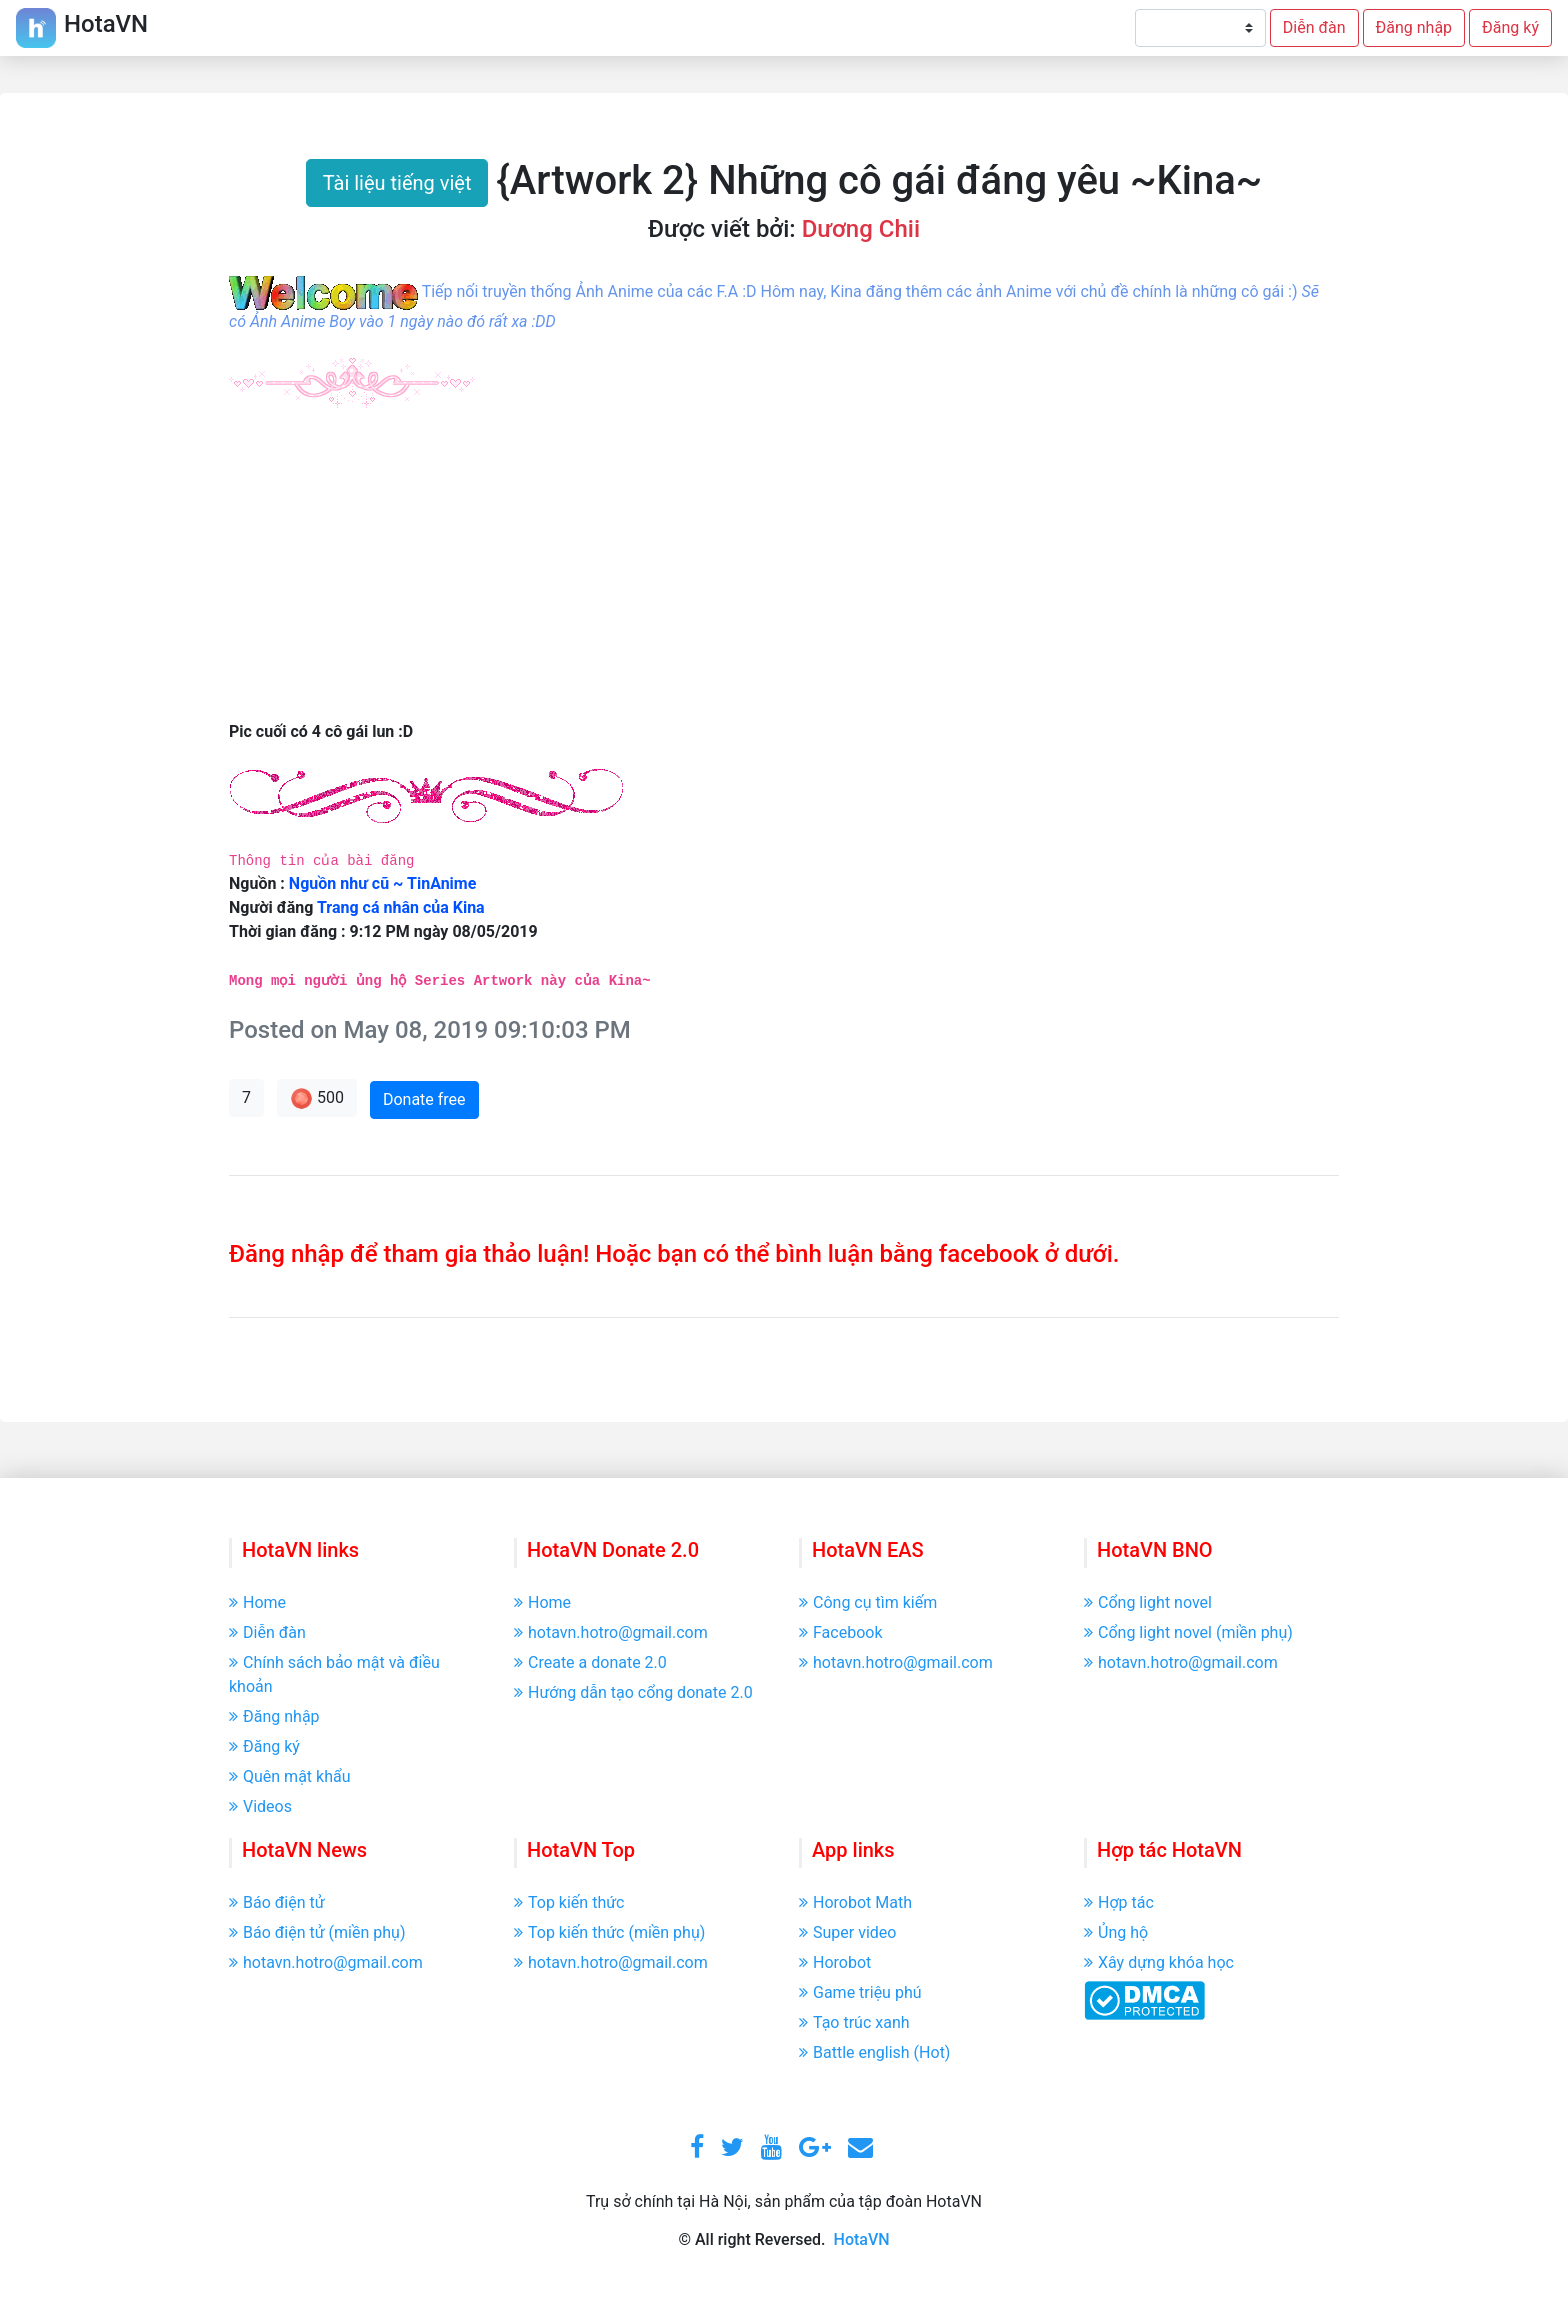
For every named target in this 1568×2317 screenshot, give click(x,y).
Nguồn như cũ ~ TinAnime (383, 883)
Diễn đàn (1314, 27)
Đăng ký (1510, 27)
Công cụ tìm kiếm (868, 1602)
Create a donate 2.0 (590, 1662)
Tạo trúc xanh (854, 2022)
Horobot (835, 1962)
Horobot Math (855, 1902)
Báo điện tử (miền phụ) (317, 1932)
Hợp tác (1119, 1902)
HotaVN (862, 2239)
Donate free (424, 1099)
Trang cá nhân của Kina (401, 907)
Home (257, 1602)
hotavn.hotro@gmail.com (611, 1632)
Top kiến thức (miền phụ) (609, 1932)
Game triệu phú (860, 1992)
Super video (847, 1932)
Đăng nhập (1414, 27)
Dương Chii (861, 229)
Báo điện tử (277, 1902)
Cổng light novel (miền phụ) (1188, 1632)
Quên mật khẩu (290, 1776)
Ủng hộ (1116, 1932)
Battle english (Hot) (874, 2052)
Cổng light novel (1148, 1602)
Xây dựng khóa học (1159, 1962)
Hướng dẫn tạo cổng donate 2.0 (633, 1692)
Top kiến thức (569, 1902)
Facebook (840, 1632)
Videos (260, 1806)
